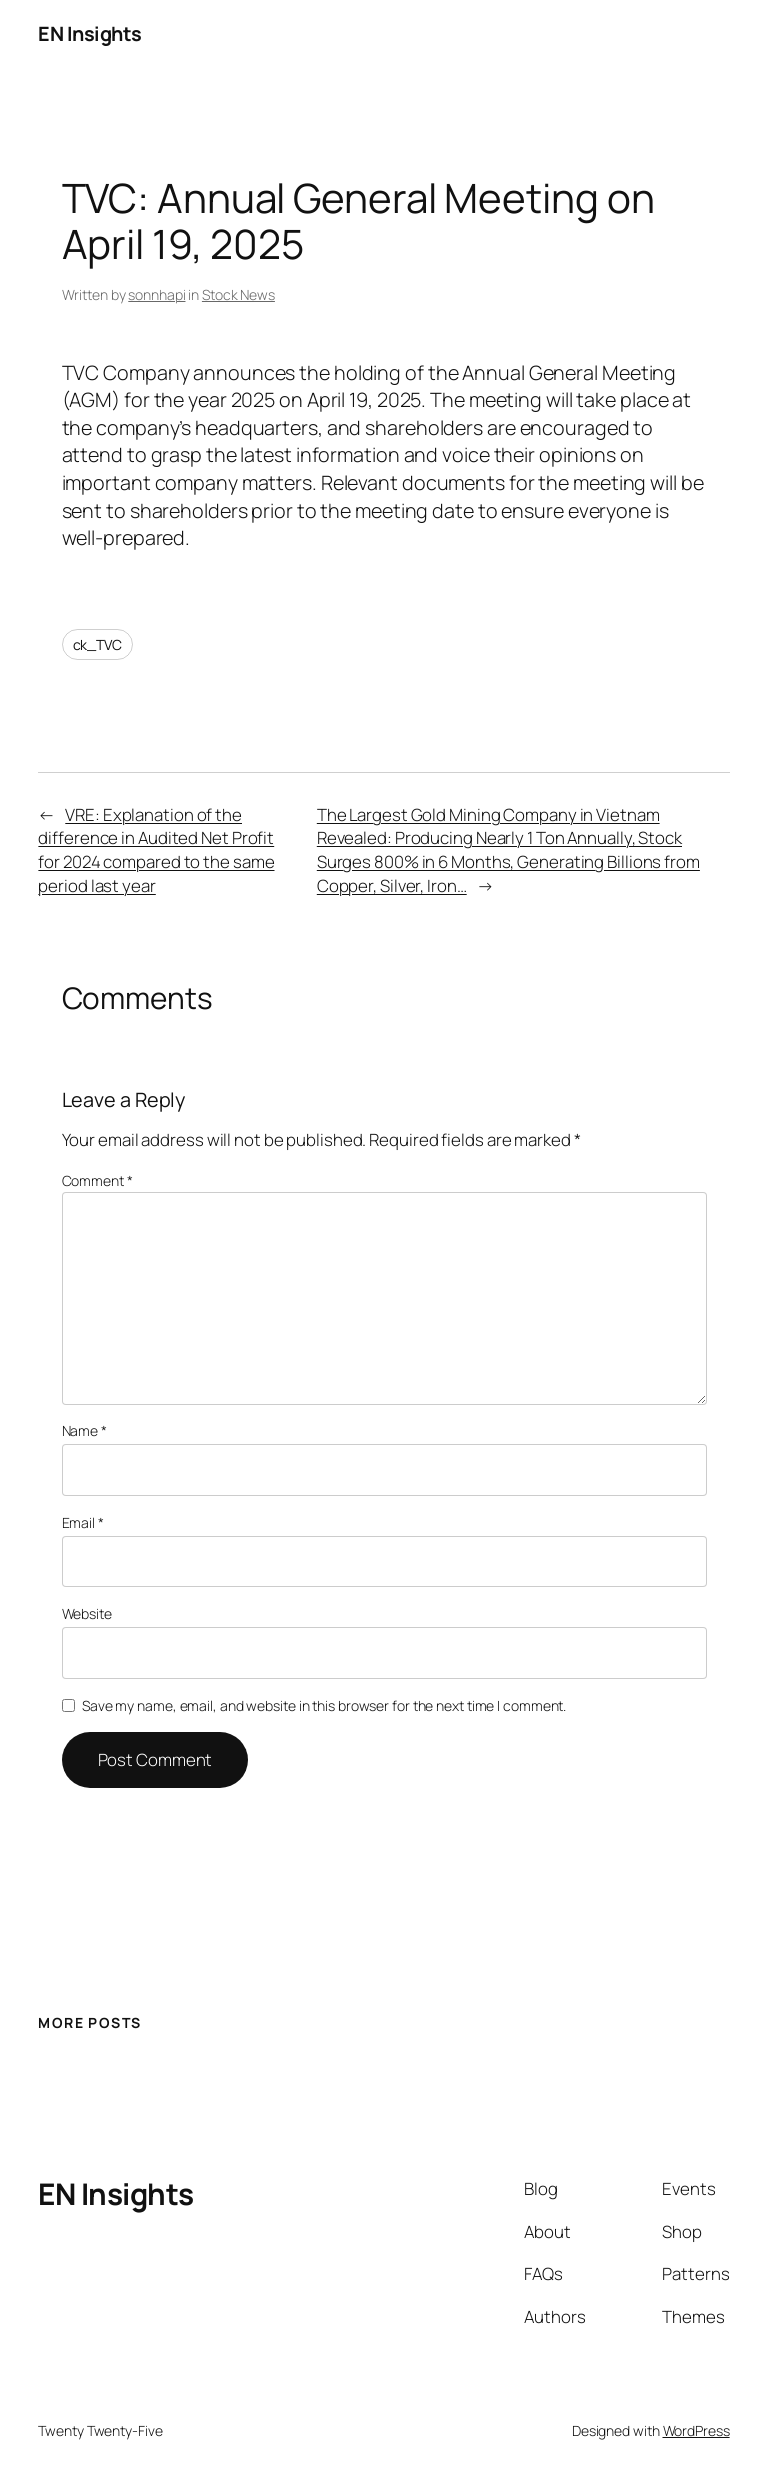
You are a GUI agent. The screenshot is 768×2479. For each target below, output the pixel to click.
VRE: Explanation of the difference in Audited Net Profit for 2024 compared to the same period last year (156, 850)
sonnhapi (156, 294)
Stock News (238, 294)
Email (83, 1522)
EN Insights (90, 33)
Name (84, 1430)
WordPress (696, 2430)
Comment (97, 1180)
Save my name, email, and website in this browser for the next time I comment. (324, 1705)
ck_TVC (97, 644)
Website (87, 1613)
